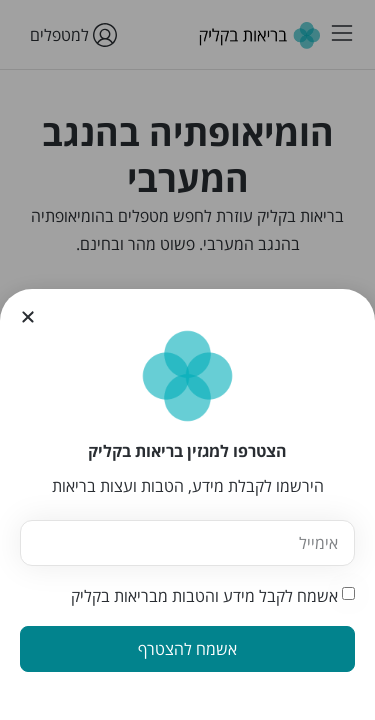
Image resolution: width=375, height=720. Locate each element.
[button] (28, 317)
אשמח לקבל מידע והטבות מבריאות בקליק (204, 596)
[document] (187, 360)
